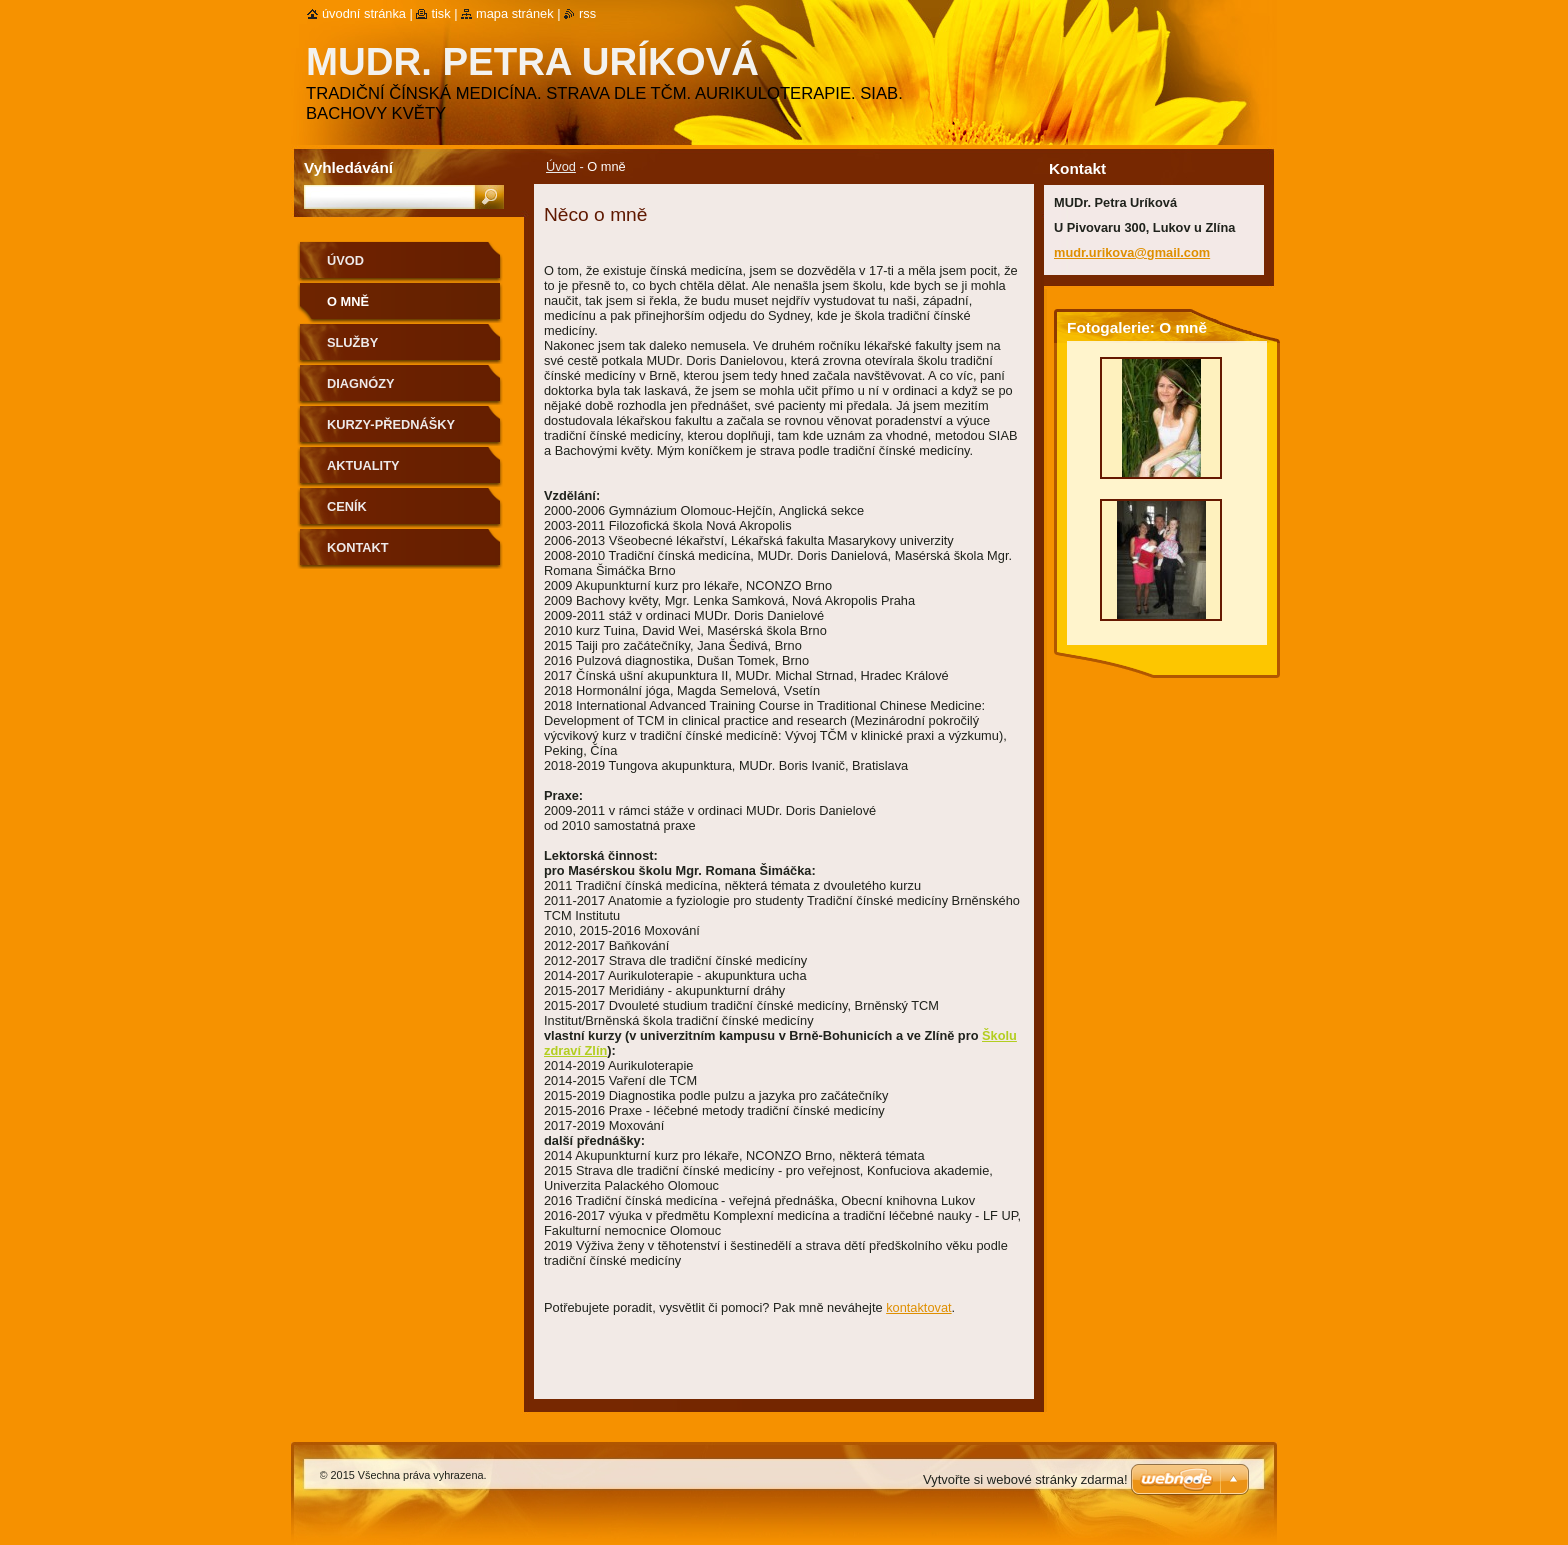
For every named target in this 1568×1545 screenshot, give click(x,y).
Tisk (440, 13)
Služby (352, 342)
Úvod (561, 166)
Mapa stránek (515, 13)
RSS (587, 13)
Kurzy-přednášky (391, 424)
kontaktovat (918, 1307)
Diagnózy (361, 383)
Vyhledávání (348, 167)
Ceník (347, 506)
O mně (348, 301)
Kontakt (358, 547)
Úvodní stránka (364, 13)
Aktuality (363, 465)
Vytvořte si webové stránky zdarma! (1025, 1479)
